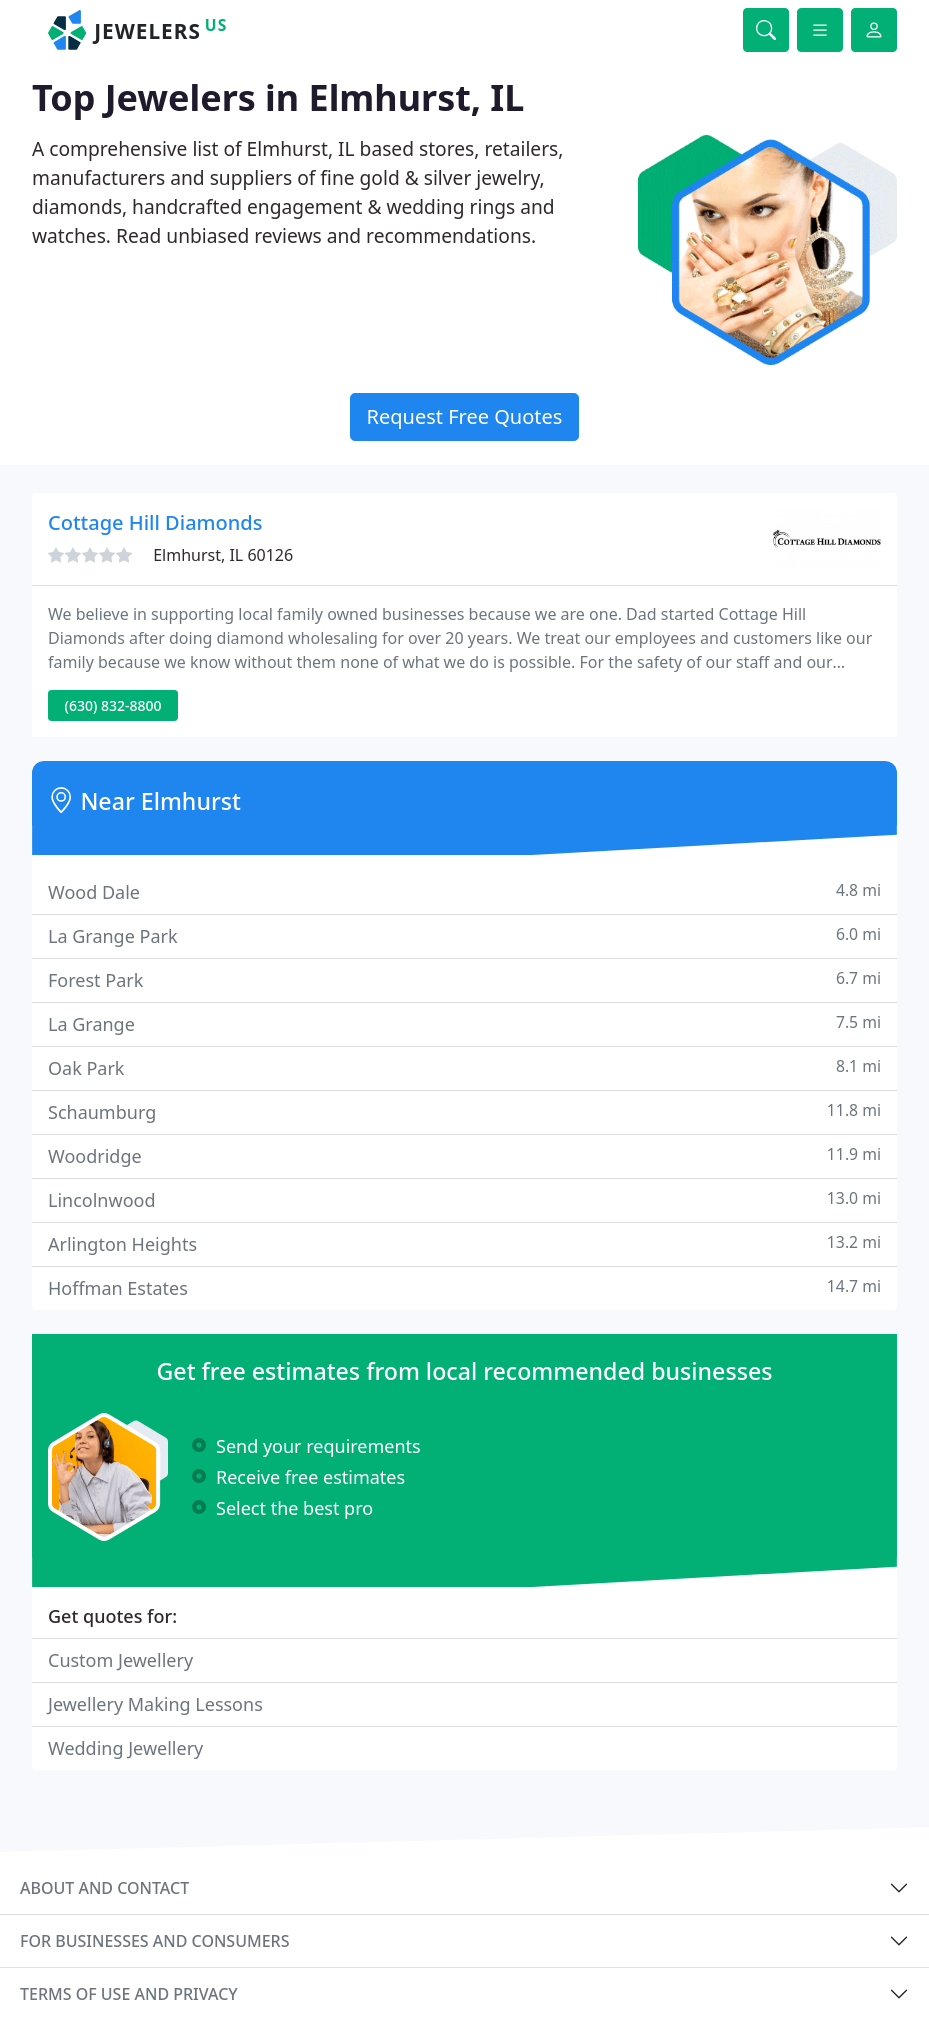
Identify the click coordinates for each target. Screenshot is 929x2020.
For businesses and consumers (154, 1941)
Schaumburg (464, 1111)
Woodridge (464, 1155)
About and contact (104, 1888)
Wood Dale (464, 891)
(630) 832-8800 (113, 705)
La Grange (464, 1023)
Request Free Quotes (465, 416)
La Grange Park (464, 935)
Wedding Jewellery (125, 1748)
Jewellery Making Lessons (155, 1704)
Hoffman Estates (464, 1287)
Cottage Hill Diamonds (155, 522)
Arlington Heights (464, 1243)
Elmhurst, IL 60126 (223, 555)
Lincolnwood (464, 1199)
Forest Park (464, 979)
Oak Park (464, 1067)
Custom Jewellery (120, 1660)
